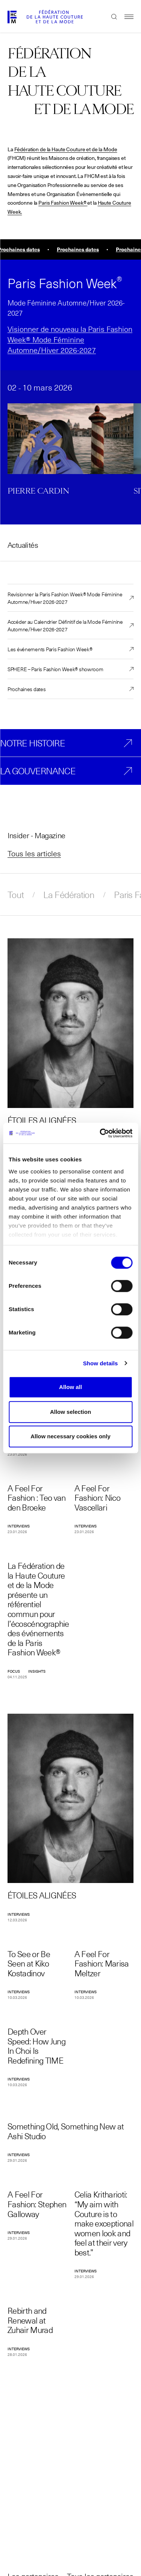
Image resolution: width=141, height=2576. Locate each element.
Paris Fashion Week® (62, 202)
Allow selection (70, 1412)
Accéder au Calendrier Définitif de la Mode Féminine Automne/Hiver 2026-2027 (65, 625)
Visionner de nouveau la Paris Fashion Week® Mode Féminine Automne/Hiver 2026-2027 (70, 339)
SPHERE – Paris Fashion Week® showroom (55, 669)
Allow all (70, 1387)
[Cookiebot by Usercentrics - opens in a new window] (100, 1133)
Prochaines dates (27, 689)
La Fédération (68, 895)
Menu (125, 16)
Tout (16, 895)
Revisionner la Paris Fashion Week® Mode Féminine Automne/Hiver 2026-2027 (65, 597)
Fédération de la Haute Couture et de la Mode (65, 149)
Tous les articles (34, 853)
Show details (100, 1363)
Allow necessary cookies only (70, 1436)
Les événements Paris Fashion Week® (50, 649)
